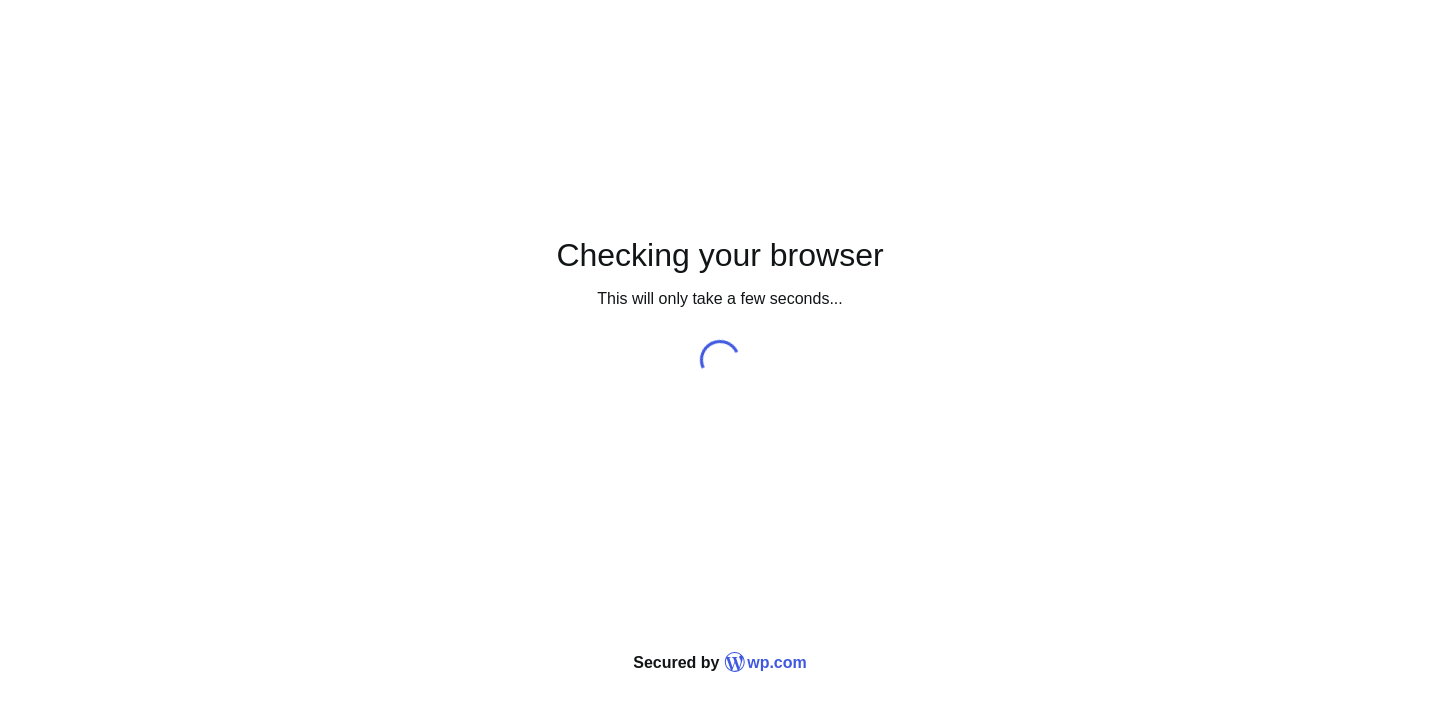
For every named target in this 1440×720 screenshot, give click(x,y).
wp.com (765, 662)
